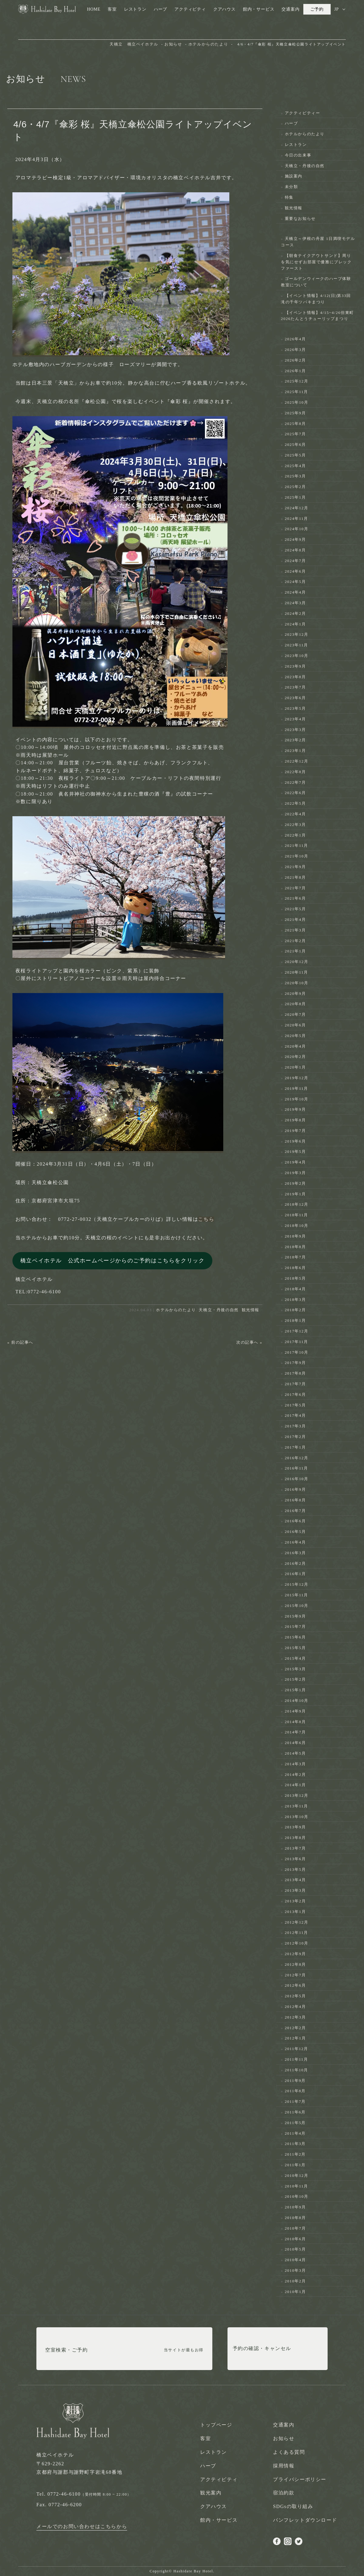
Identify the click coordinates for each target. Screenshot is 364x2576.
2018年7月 (295, 1257)
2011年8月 (295, 2091)
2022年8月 (295, 771)
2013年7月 (295, 1848)
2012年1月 (295, 2038)
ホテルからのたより (176, 1310)
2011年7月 (295, 2101)
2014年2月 (295, 1774)
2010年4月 (295, 2260)
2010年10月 (296, 2196)
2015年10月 (296, 1605)
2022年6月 (295, 792)
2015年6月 (295, 1637)
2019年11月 (296, 1088)
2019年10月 (296, 1099)
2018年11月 (296, 1215)
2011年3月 (295, 2143)
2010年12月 (296, 2175)
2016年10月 (296, 1479)
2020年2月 (295, 1056)
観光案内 (210, 2492)
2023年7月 (295, 687)
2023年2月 (295, 740)
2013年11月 (296, 1806)
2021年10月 (296, 856)
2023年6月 (295, 697)
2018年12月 (296, 1204)
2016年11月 (296, 1468)
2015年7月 (295, 1626)
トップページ (216, 2424)
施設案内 (293, 176)
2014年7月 (295, 1732)
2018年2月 (295, 1310)
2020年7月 (295, 1014)
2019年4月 (295, 1162)
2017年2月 (295, 1436)
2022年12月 (296, 761)
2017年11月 (296, 1341)
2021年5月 (295, 909)
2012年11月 (296, 1932)
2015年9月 (295, 1616)
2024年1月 (295, 624)
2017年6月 (295, 1394)
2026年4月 (295, 339)
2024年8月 (295, 550)
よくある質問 (289, 2452)
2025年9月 (295, 413)
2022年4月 (295, 814)
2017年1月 (295, 1447)
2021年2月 (295, 940)
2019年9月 (295, 1109)
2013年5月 (295, 1869)
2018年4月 (295, 1289)
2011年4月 (295, 2133)
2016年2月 (295, 1563)
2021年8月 (295, 877)
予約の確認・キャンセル (262, 2349)
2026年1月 (295, 371)
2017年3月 (295, 1426)
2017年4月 (295, 1415)
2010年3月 (295, 2270)
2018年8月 (295, 1246)
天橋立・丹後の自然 (218, 1310)
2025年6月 (295, 444)
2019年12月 (296, 1078)
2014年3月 (295, 1764)
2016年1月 (295, 1573)
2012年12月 (296, 1922)
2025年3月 (295, 476)
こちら (206, 1219)
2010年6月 (295, 2239)
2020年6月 (295, 1025)
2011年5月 (295, 2122)
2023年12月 (296, 634)
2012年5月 (295, 1996)
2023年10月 (296, 655)
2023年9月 (295, 666)
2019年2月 (295, 1183)
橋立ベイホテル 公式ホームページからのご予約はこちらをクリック (112, 1261)
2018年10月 (296, 1225)
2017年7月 (295, 1384)
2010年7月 (295, 2228)
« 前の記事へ (20, 1342)
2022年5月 (295, 803)
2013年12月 (296, 1795)
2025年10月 (296, 402)
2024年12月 (296, 508)
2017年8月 (295, 1373)
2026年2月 (295, 360)
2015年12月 (296, 1584)
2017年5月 (295, 1405)
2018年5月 (295, 1278)
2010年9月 (295, 2207)
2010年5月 (295, 2249)
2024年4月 (295, 592)
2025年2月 (295, 486)
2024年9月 (295, 539)
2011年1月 (295, 2165)
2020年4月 (295, 1046)
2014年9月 (295, 1711)
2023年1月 (295, 750)
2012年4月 (295, 2006)
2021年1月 (295, 951)
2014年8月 (295, 1721)
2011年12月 (296, 2048)
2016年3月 (295, 1553)
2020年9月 (295, 993)
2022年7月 (295, 782)
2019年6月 (295, 1141)
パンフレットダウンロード (305, 2520)
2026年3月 (295, 349)
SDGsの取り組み (293, 2506)
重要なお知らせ (300, 218)
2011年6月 (295, 2112)
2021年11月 (296, 845)
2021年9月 (295, 866)
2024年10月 (296, 529)
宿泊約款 (283, 2492)
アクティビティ (190, 9)
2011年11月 (296, 2059)
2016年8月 (295, 1500)
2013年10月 (296, 1816)
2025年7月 (295, 434)
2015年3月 (295, 1669)
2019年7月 (295, 1130)
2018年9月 (295, 1236)
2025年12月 (296, 381)
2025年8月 (295, 423)
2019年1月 (295, 1194)
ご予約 (317, 9)
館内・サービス (259, 9)
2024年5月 (295, 581)
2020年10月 (296, 983)
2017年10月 (296, 1352)
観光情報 (250, 1310)
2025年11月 (296, 391)
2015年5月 (295, 1647)
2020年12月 (296, 961)
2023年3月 (295, 729)
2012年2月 (295, 2027)
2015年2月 (295, 1679)
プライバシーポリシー (299, 2479)
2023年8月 (295, 677)
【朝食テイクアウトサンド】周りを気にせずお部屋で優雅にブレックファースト (316, 262)
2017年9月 (295, 1362)
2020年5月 (295, 1035)
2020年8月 (295, 1004)
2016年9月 (295, 1489)
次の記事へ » (249, 1342)
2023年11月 (296, 645)
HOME (93, 9)
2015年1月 (295, 1690)
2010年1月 (295, 2291)
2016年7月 (295, 1510)
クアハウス (224, 9)
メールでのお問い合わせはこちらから (81, 2526)
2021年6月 (295, 898)
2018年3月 (295, 1299)
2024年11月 (296, 518)
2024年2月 (295, 613)
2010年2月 (295, 2281)
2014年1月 (295, 1785)
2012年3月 (295, 2017)
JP (336, 9)
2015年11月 (296, 1595)
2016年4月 (295, 1542)
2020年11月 (296, 972)
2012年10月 (296, 1943)
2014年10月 (296, 1700)
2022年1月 (295, 835)
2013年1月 (295, 1911)
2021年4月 (295, 919)
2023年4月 (295, 719)
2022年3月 (295, 824)
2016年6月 (295, 1521)
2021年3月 (295, 930)
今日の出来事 (298, 155)
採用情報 (283, 2465)
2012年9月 (295, 1953)
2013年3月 (295, 1890)
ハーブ (160, 9)
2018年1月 (295, 1320)
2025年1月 (295, 497)
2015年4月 (295, 1658)
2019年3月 (295, 1172)
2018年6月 (295, 1267)
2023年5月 (295, 708)
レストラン (135, 9)
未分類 (291, 186)
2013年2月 (295, 1901)
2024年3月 (295, 603)
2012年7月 (295, 1975)
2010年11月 (296, 2186)
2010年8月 (295, 2217)
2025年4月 (295, 465)
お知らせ (283, 2438)
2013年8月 (295, 1837)
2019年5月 (295, 1151)
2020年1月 (295, 1067)
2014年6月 (295, 1742)
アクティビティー (302, 113)
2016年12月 (296, 1458)
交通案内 (290, 9)
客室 (112, 9)
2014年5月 (295, 1753)
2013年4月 (295, 1879)
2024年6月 (295, 571)
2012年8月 (295, 1964)
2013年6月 (295, 1859)
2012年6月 (295, 1985)
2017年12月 (296, 1331)
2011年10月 (296, 2070)
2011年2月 (295, 2154)
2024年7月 (295, 560)
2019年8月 (295, 1120)
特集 (289, 197)
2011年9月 (295, 2080)
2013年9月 (295, 1827)
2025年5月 (295, 455)
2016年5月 (295, 1531)
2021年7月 (295, 888)
